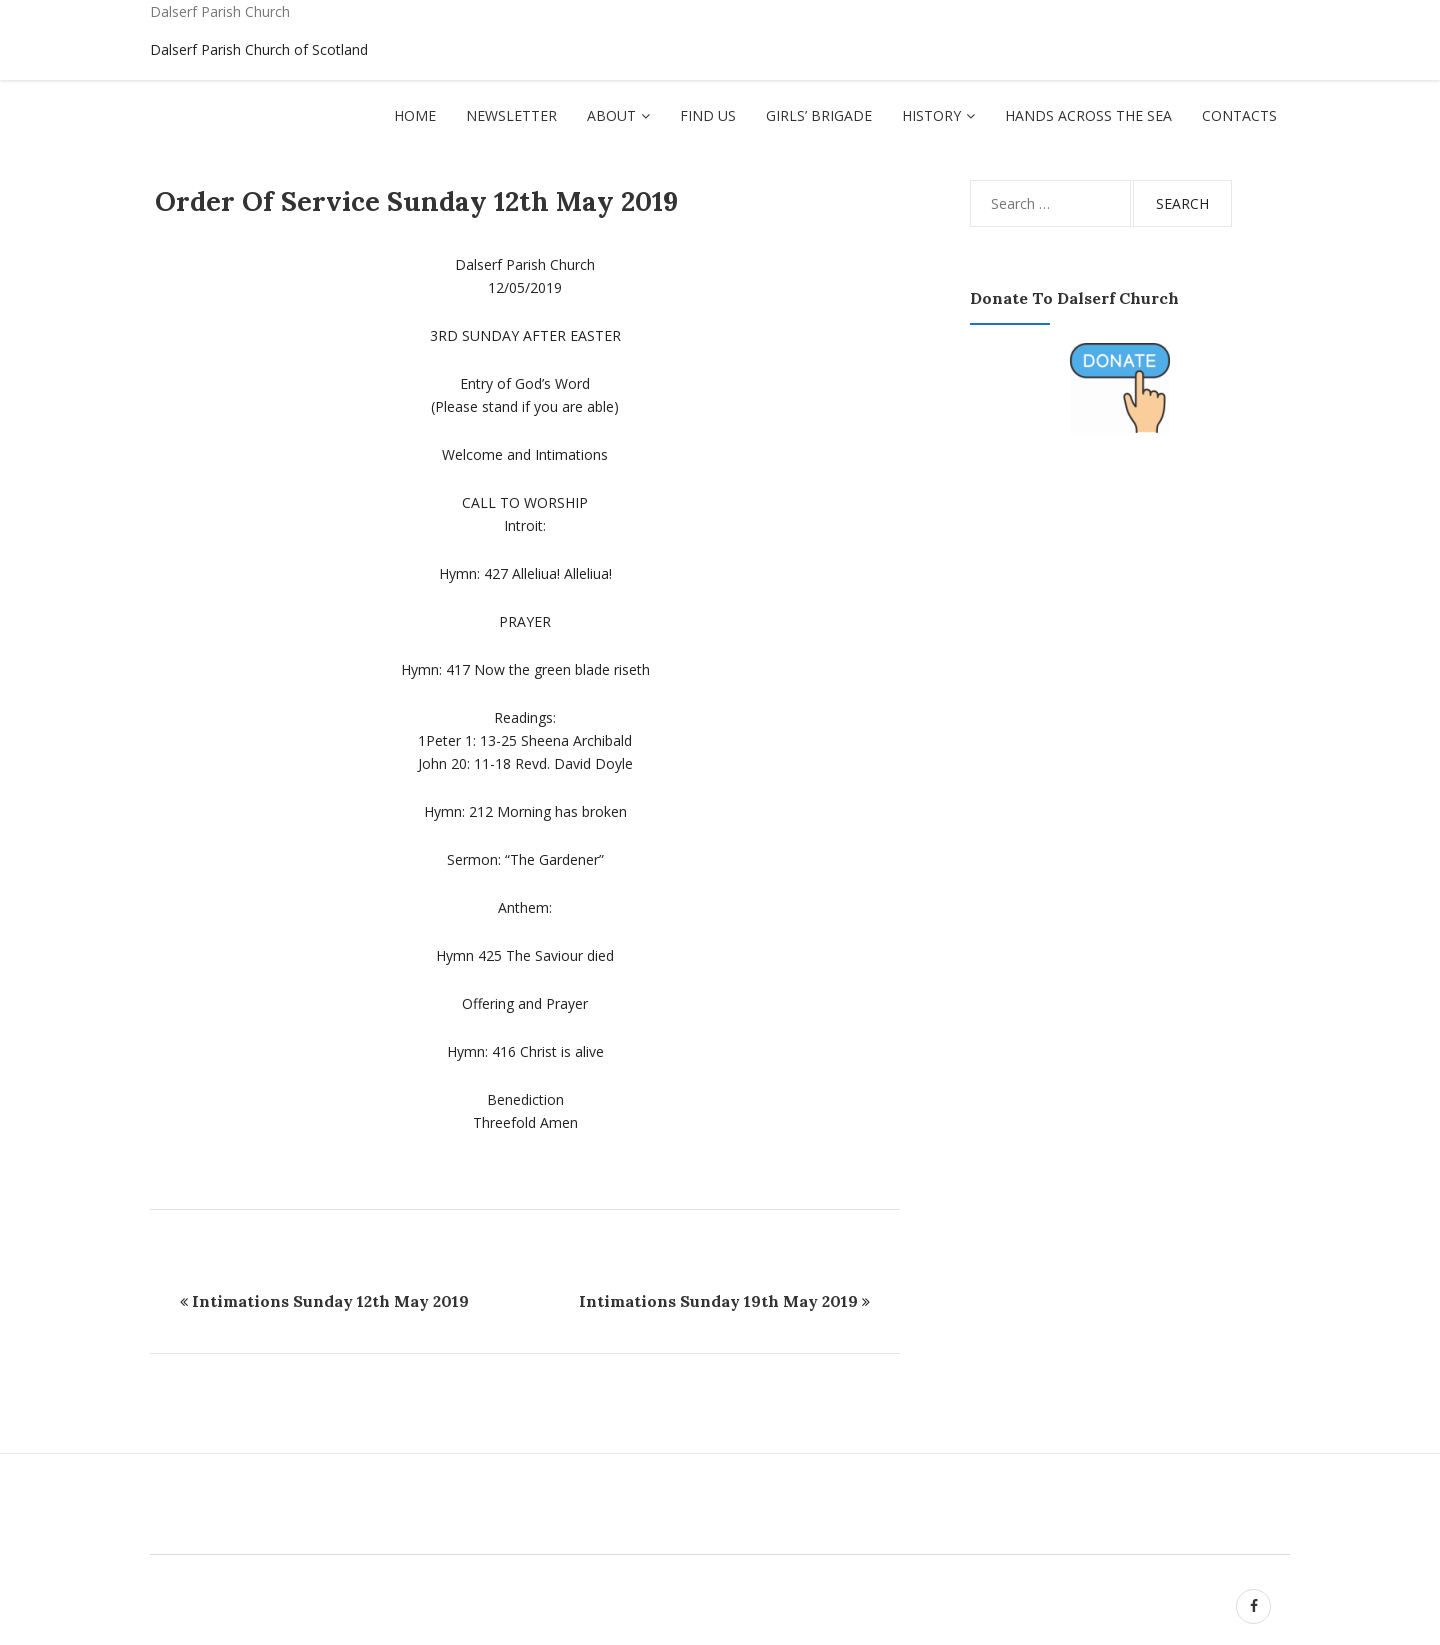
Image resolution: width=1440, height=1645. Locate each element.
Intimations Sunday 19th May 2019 (718, 1301)
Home (415, 115)
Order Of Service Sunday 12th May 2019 (416, 201)
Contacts (1239, 115)
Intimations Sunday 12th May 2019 (330, 1301)
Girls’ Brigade (819, 115)
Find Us (708, 115)
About (611, 115)
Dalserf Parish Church (220, 11)
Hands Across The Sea (1088, 115)
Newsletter (511, 115)
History (931, 115)
